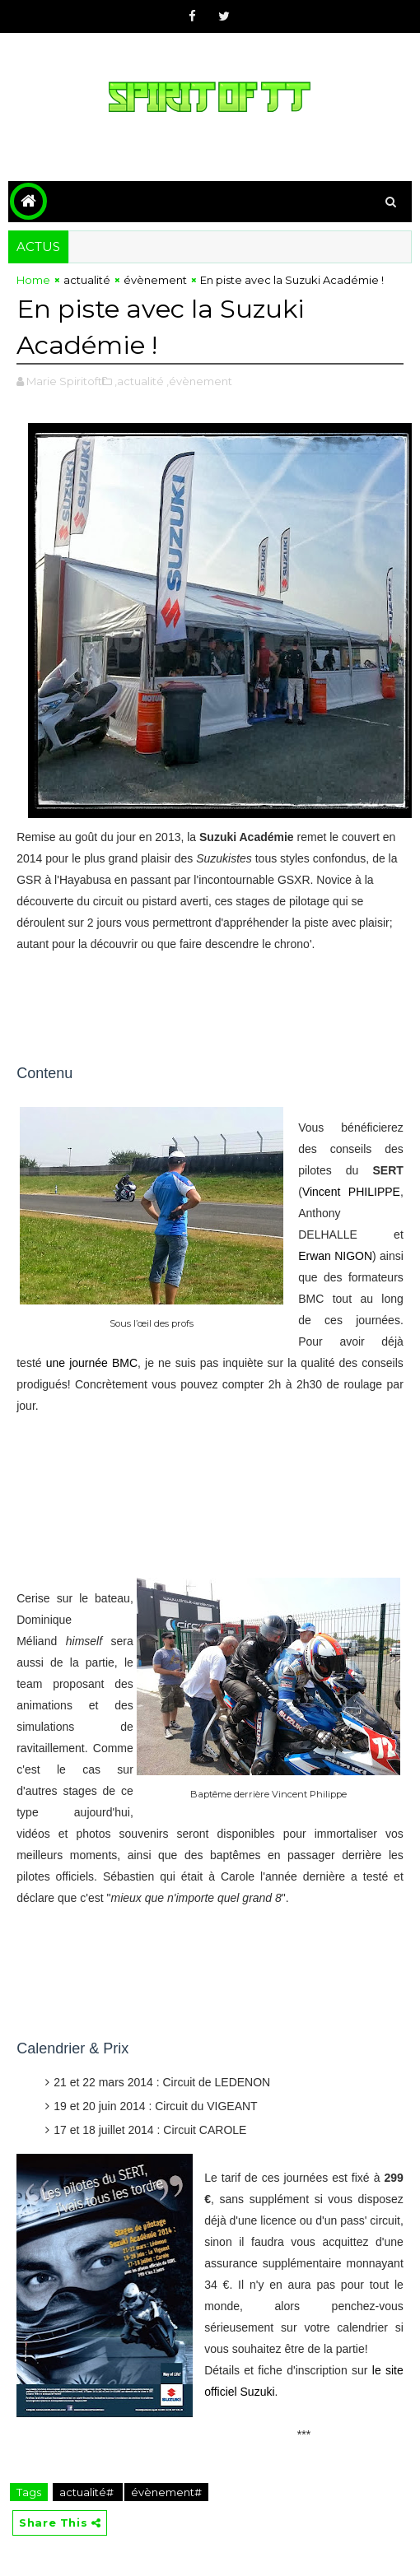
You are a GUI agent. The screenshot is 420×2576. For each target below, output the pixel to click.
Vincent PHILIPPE (351, 1191)
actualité (86, 279)
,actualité (139, 381)
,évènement (199, 381)
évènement (155, 279)
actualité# (87, 2492)
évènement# (166, 2492)
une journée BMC (92, 1362)
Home (33, 279)
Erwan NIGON (335, 1255)
